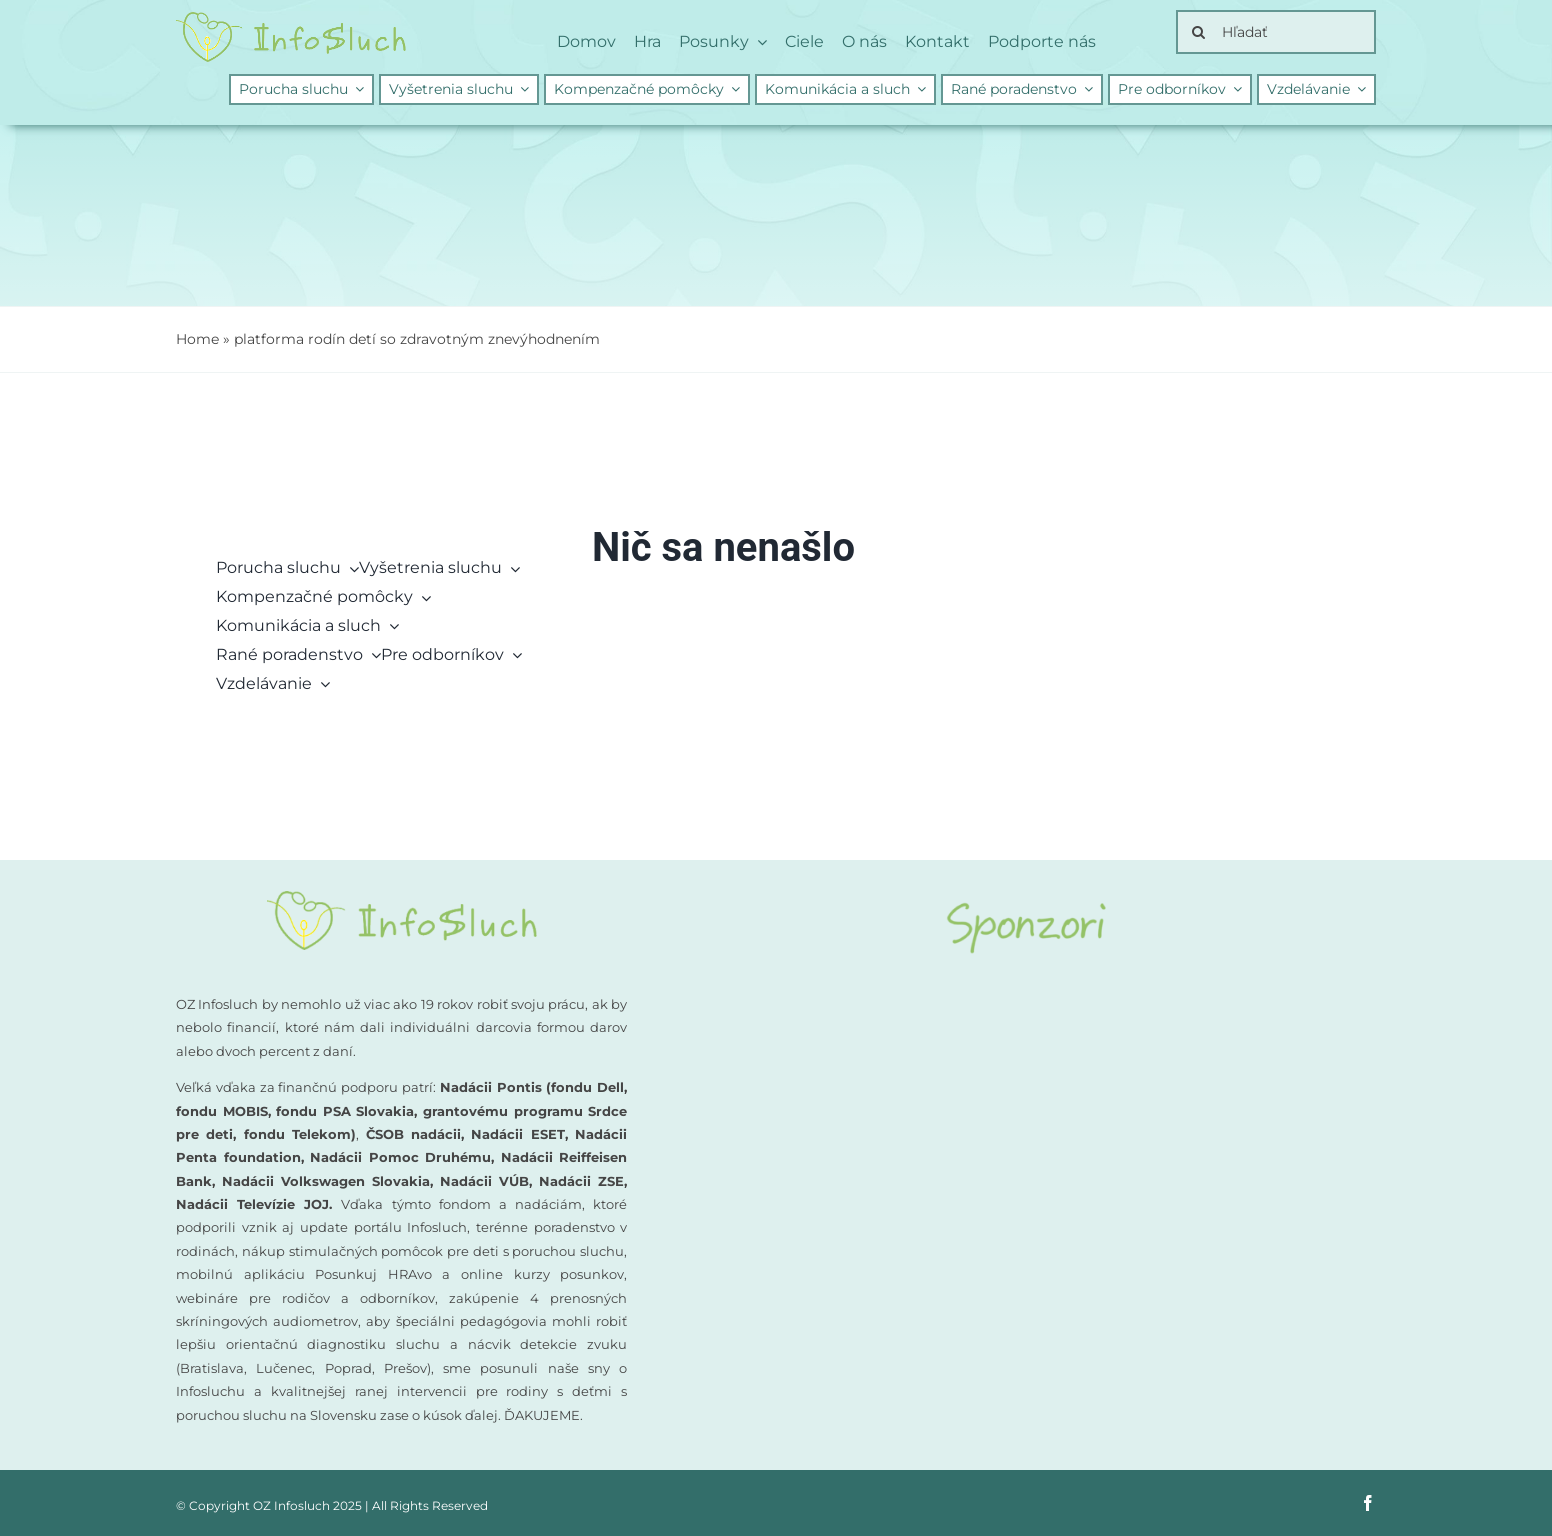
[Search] (1198, 32)
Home (197, 339)
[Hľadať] (1276, 32)
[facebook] (1368, 1503)
